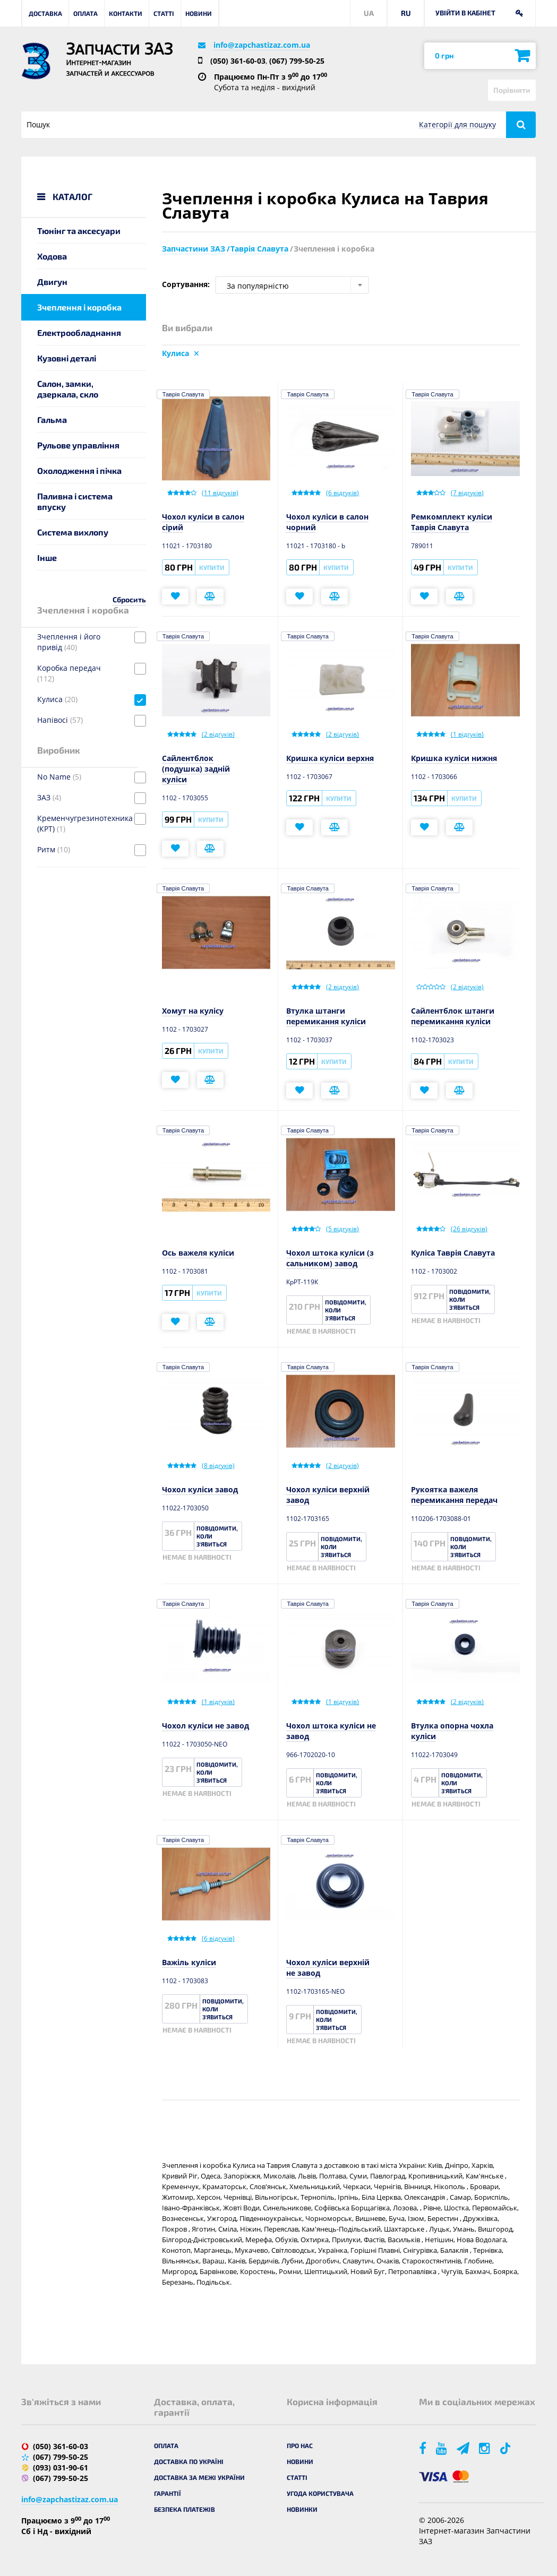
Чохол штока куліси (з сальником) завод (330, 1258)
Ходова (52, 256)
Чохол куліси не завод (205, 1726)
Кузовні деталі (66, 358)
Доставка (45, 13)
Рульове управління (78, 445)
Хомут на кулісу (193, 1011)
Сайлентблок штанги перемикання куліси (452, 1016)
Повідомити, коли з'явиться (345, 1310)
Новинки (302, 2509)
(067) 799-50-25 (296, 61)
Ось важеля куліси (198, 1253)
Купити (212, 567)
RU (406, 13)
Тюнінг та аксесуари (79, 231)
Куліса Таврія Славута (453, 1253)
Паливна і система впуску (75, 501)
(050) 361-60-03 (237, 61)
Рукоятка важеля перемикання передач (454, 1494)
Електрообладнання (79, 332)
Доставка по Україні (189, 2461)
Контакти (125, 13)
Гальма (52, 419)
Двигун (52, 281)
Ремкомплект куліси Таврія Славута (451, 522)
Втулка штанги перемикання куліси (326, 1016)
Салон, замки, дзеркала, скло (67, 388)
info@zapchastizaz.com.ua (261, 45)
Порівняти (511, 89)
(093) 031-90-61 (60, 2467)
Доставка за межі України (199, 2477)
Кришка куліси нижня (454, 758)
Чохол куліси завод (200, 1489)
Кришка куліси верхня (330, 758)
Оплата (85, 13)
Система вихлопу (72, 532)
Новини (198, 13)
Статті (163, 13)
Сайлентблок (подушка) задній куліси (196, 768)
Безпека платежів (184, 2509)
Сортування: (186, 284)
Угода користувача (320, 2493)
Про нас (300, 2445)
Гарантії (167, 2493)
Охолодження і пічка (79, 470)
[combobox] (292, 285)
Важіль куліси (189, 1962)
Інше (47, 557)
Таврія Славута (183, 394)
